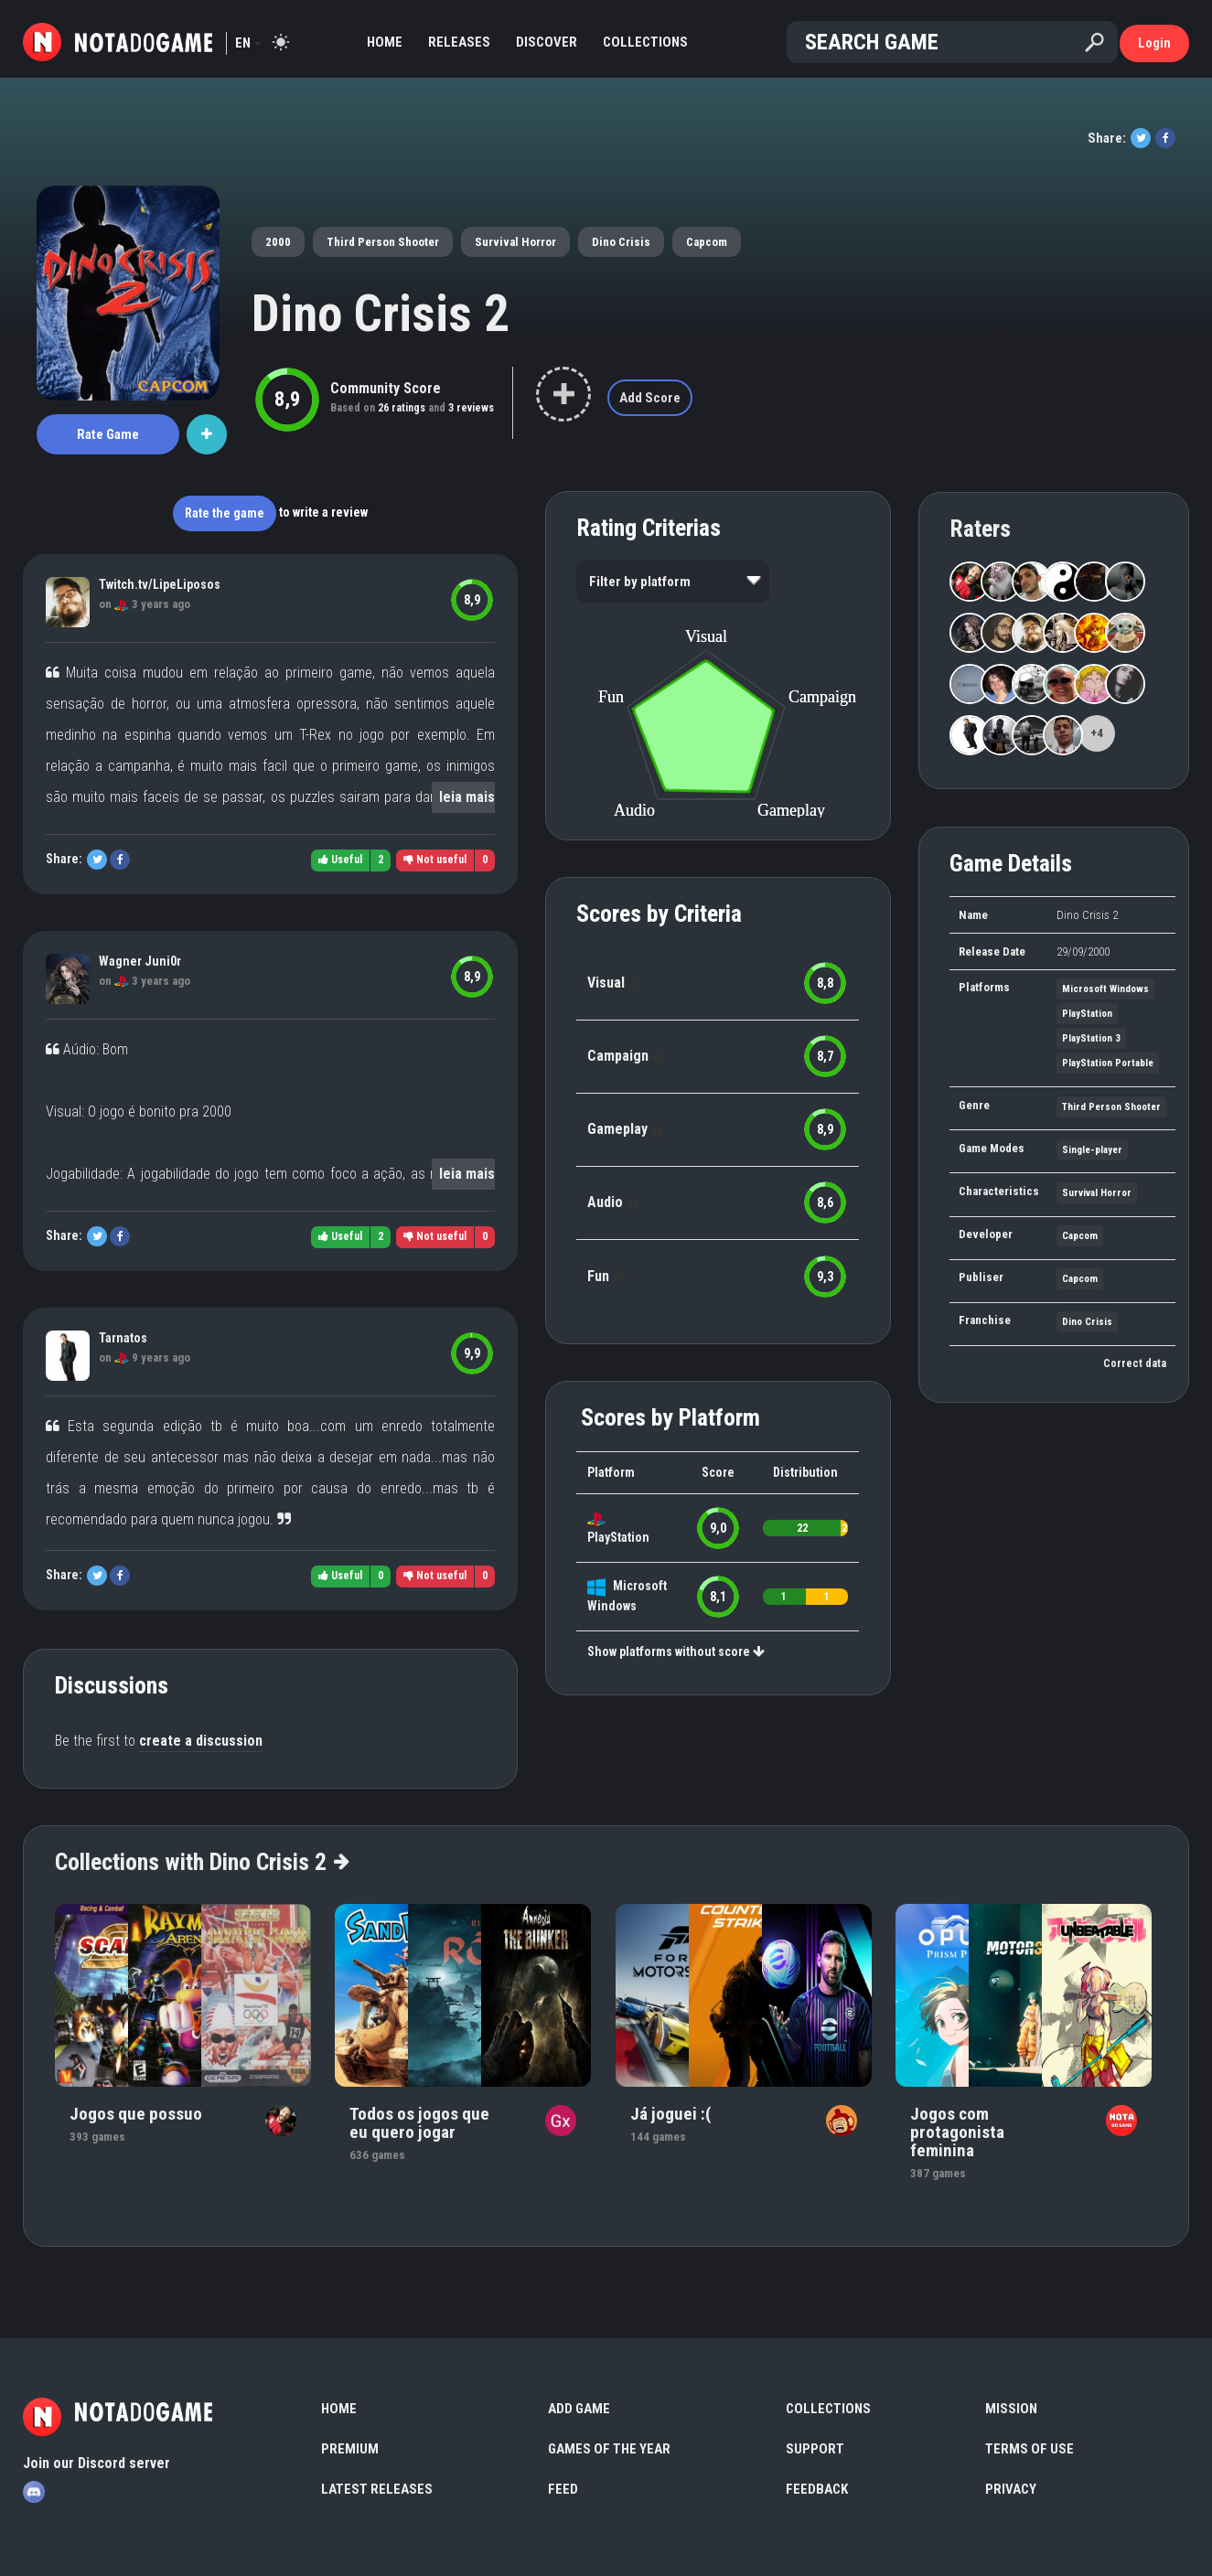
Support (815, 2449)
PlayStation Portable (1107, 1063)
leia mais (467, 797)
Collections (645, 42)
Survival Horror (515, 242)
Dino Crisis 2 (380, 313)
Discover (546, 42)
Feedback (817, 2489)
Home (384, 42)
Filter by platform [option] (640, 581)
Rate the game (224, 513)
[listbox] (672, 582)
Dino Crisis (621, 242)
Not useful (435, 859)
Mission (1011, 2408)
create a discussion (201, 1740)
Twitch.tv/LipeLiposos (159, 584)
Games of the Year (609, 2449)
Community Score (385, 388)
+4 (1096, 733)
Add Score (650, 398)
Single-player (1092, 1150)
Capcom (706, 242)
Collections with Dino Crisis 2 (201, 1862)
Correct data (1134, 1363)
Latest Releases (377, 2489)
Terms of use (1029, 2449)
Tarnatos (123, 1338)
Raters (980, 528)
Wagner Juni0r (140, 961)
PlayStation (618, 1537)
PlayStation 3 (1091, 1038)
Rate (108, 434)
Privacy (1010, 2489)
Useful (340, 859)
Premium (350, 2449)
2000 (278, 242)
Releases (459, 42)
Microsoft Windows (1105, 989)
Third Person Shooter (383, 242)
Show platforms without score (676, 1651)
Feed (563, 2489)
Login (1154, 43)
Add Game (579, 2408)
